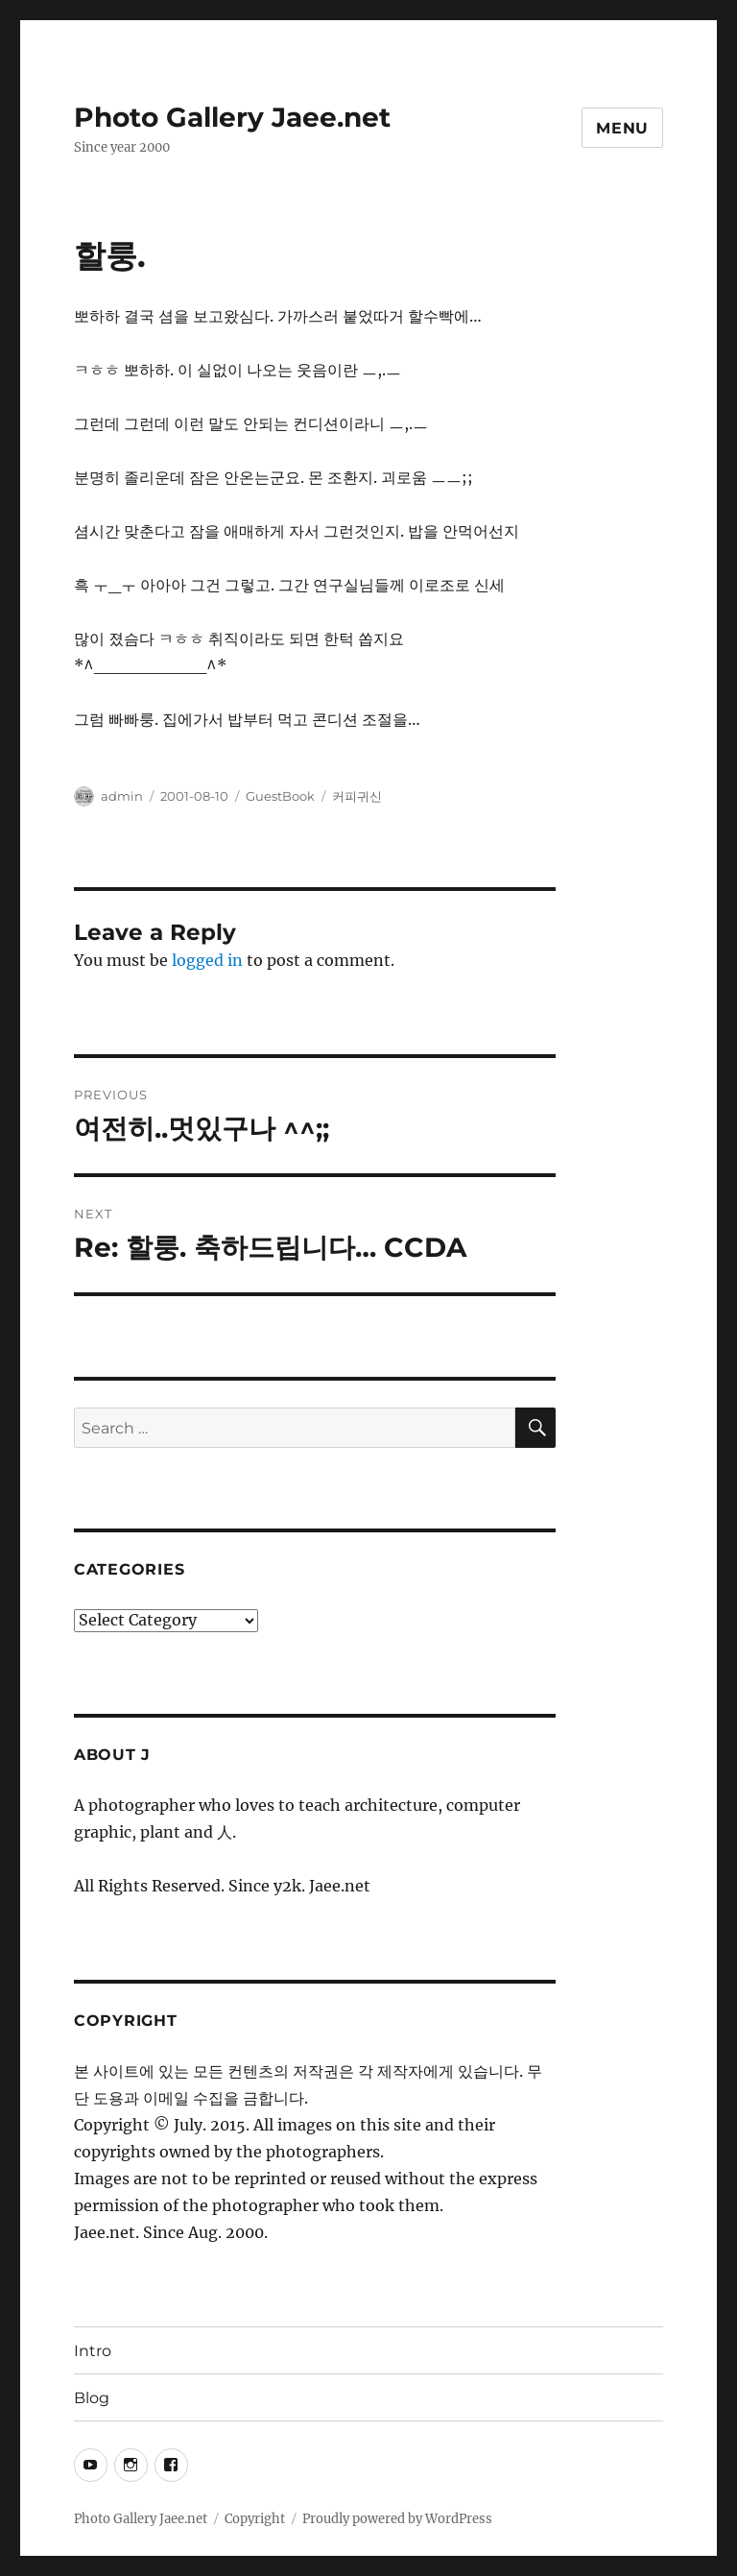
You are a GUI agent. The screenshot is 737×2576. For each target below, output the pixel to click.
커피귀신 (357, 796)
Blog (91, 2398)
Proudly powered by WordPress (397, 2519)
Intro (92, 2351)
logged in (207, 960)
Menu (622, 128)
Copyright (255, 2519)
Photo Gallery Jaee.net (232, 117)
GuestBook (280, 796)
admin (122, 796)
